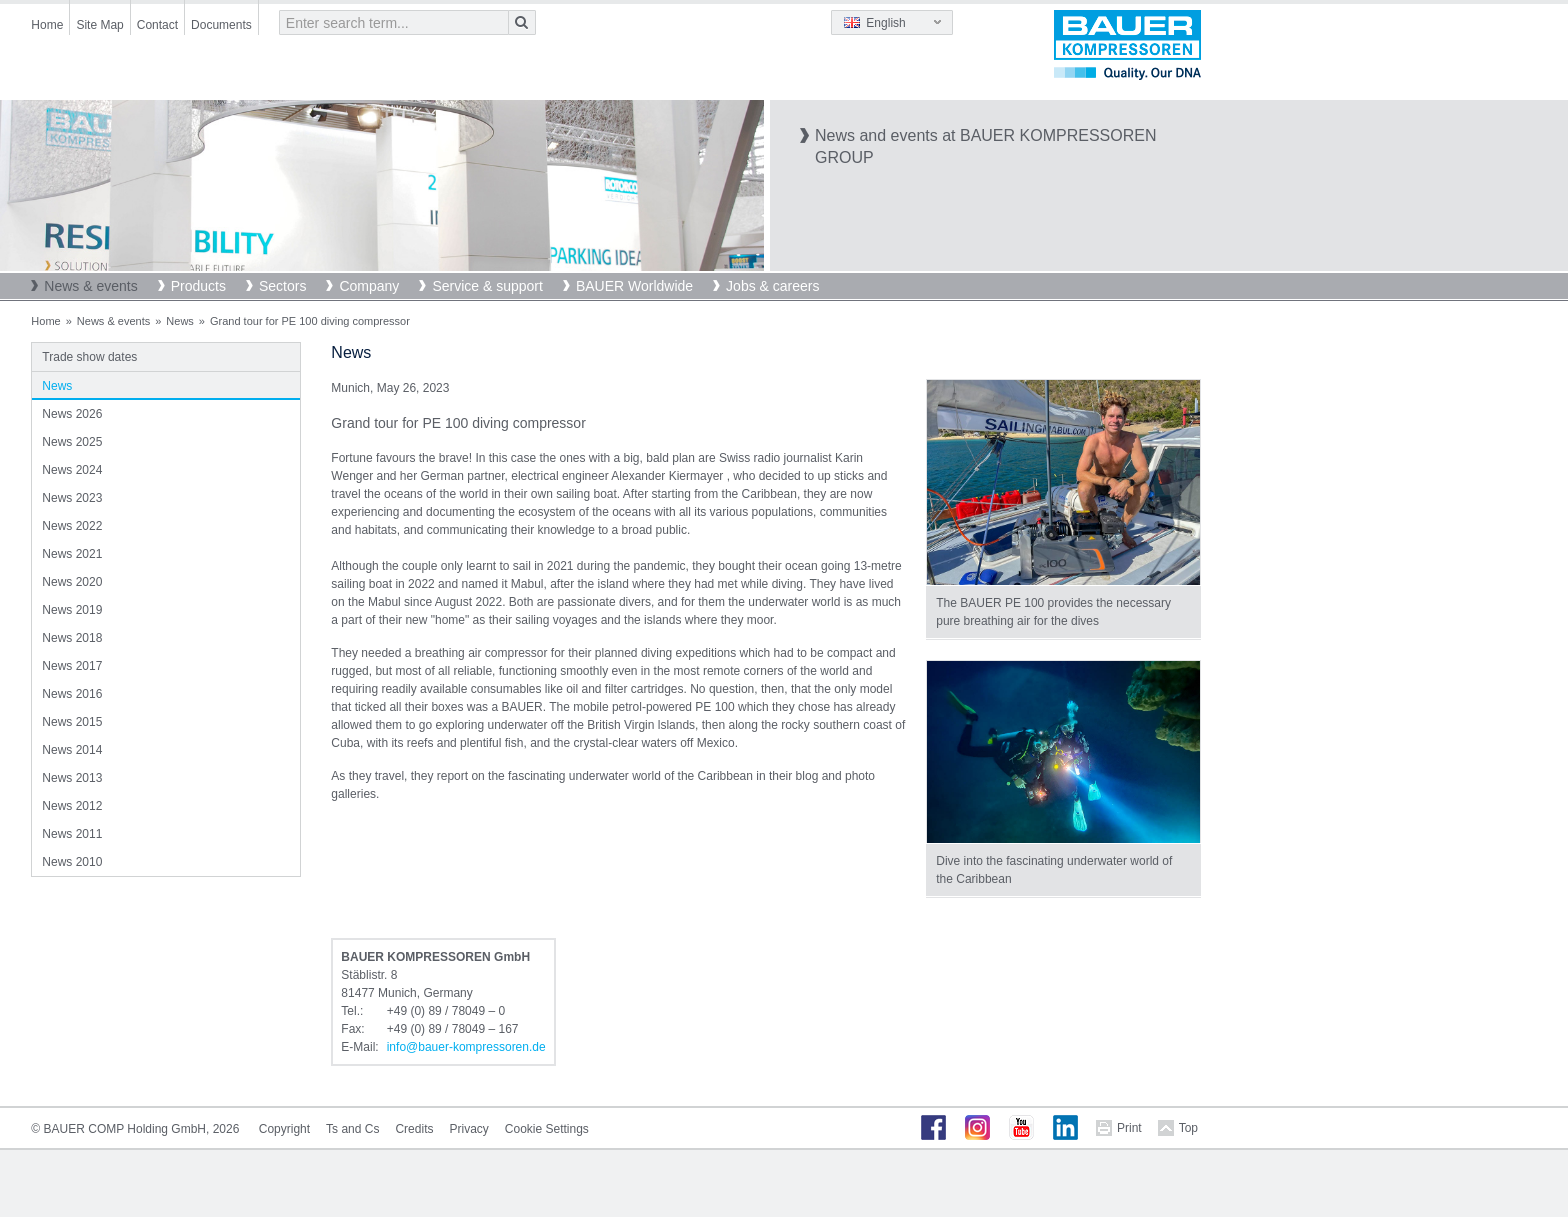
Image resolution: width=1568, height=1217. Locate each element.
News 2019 (72, 610)
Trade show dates (89, 357)
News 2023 (72, 498)
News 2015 (72, 722)
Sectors (282, 286)
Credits (414, 1129)
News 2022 (72, 526)
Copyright (284, 1129)
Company (369, 286)
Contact (157, 25)
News (180, 321)
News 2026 (72, 414)
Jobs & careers (772, 286)
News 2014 (72, 750)
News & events (90, 286)
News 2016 (72, 694)
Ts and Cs (352, 1129)
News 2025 (72, 442)
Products (198, 286)
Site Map (99, 25)
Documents (221, 25)
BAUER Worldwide (634, 286)
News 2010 (72, 862)
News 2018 (72, 638)
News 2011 (72, 834)
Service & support (487, 286)
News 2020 (72, 582)
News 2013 (72, 778)
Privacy (468, 1129)
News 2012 (72, 806)
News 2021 (72, 554)
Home (47, 25)
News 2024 (72, 470)
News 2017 (72, 666)
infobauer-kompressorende (466, 1047)
